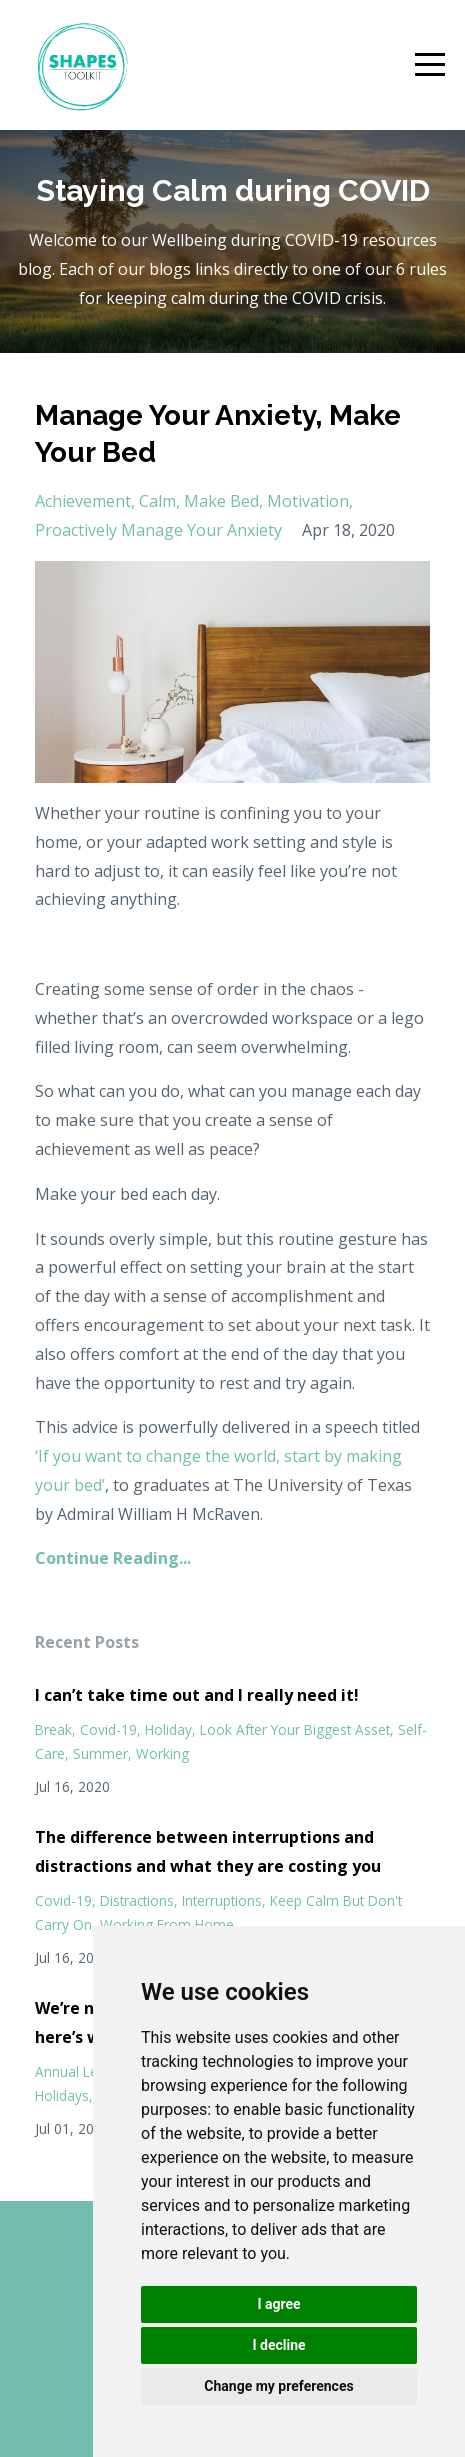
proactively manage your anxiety (158, 530)
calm (157, 501)
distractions (137, 1900)
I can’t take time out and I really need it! (197, 1695)
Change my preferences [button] (278, 2386)
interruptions (222, 1900)
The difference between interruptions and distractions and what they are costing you (208, 1851)
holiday (168, 1729)
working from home (167, 1924)
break (53, 1729)
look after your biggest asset (295, 1729)
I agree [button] (278, 2304)
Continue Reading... (113, 1558)
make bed (221, 501)
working (162, 1753)
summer (100, 1753)
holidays (62, 2095)
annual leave (78, 2071)
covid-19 (108, 1729)
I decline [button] (278, 2345)
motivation (308, 501)
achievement (83, 501)
